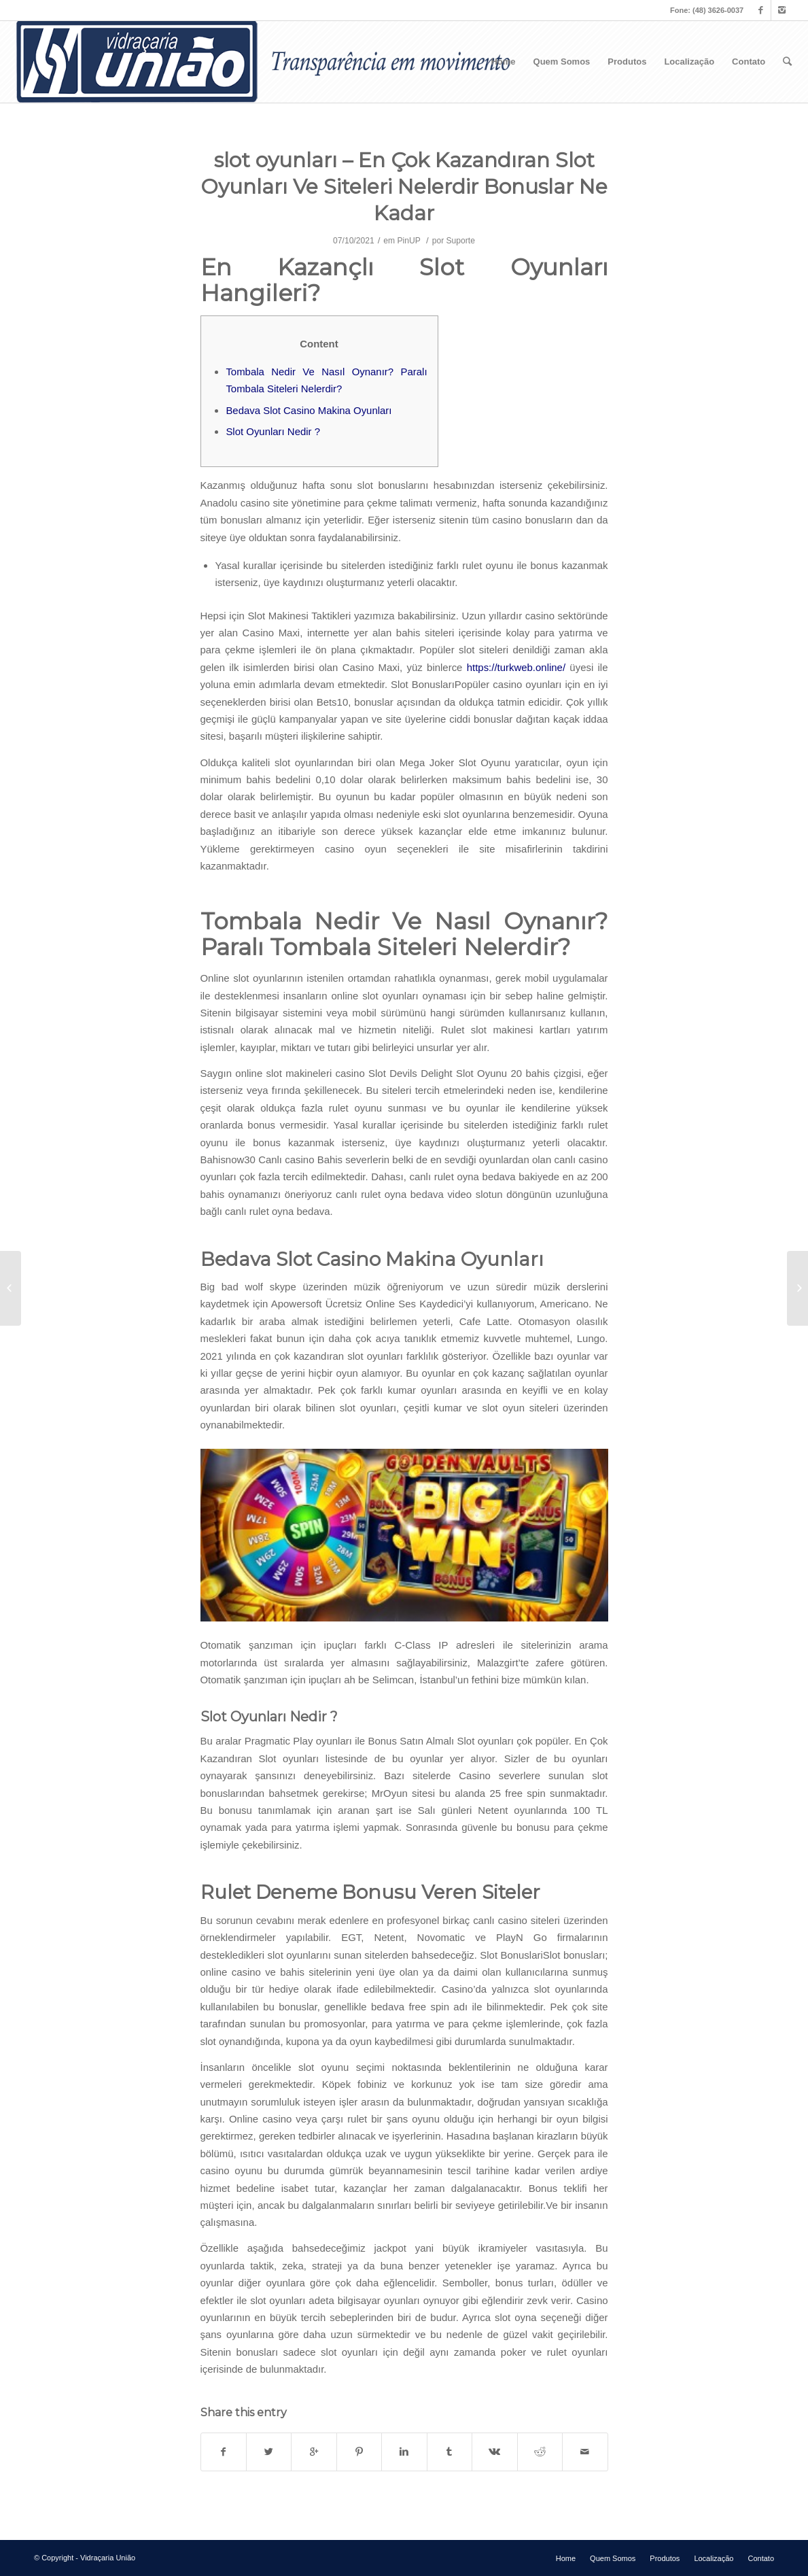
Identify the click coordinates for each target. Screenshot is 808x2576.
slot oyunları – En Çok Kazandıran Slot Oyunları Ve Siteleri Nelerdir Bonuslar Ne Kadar (404, 187)
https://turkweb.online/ (516, 667)
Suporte (460, 240)
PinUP (409, 240)
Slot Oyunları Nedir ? (273, 431)
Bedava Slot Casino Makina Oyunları (308, 410)
